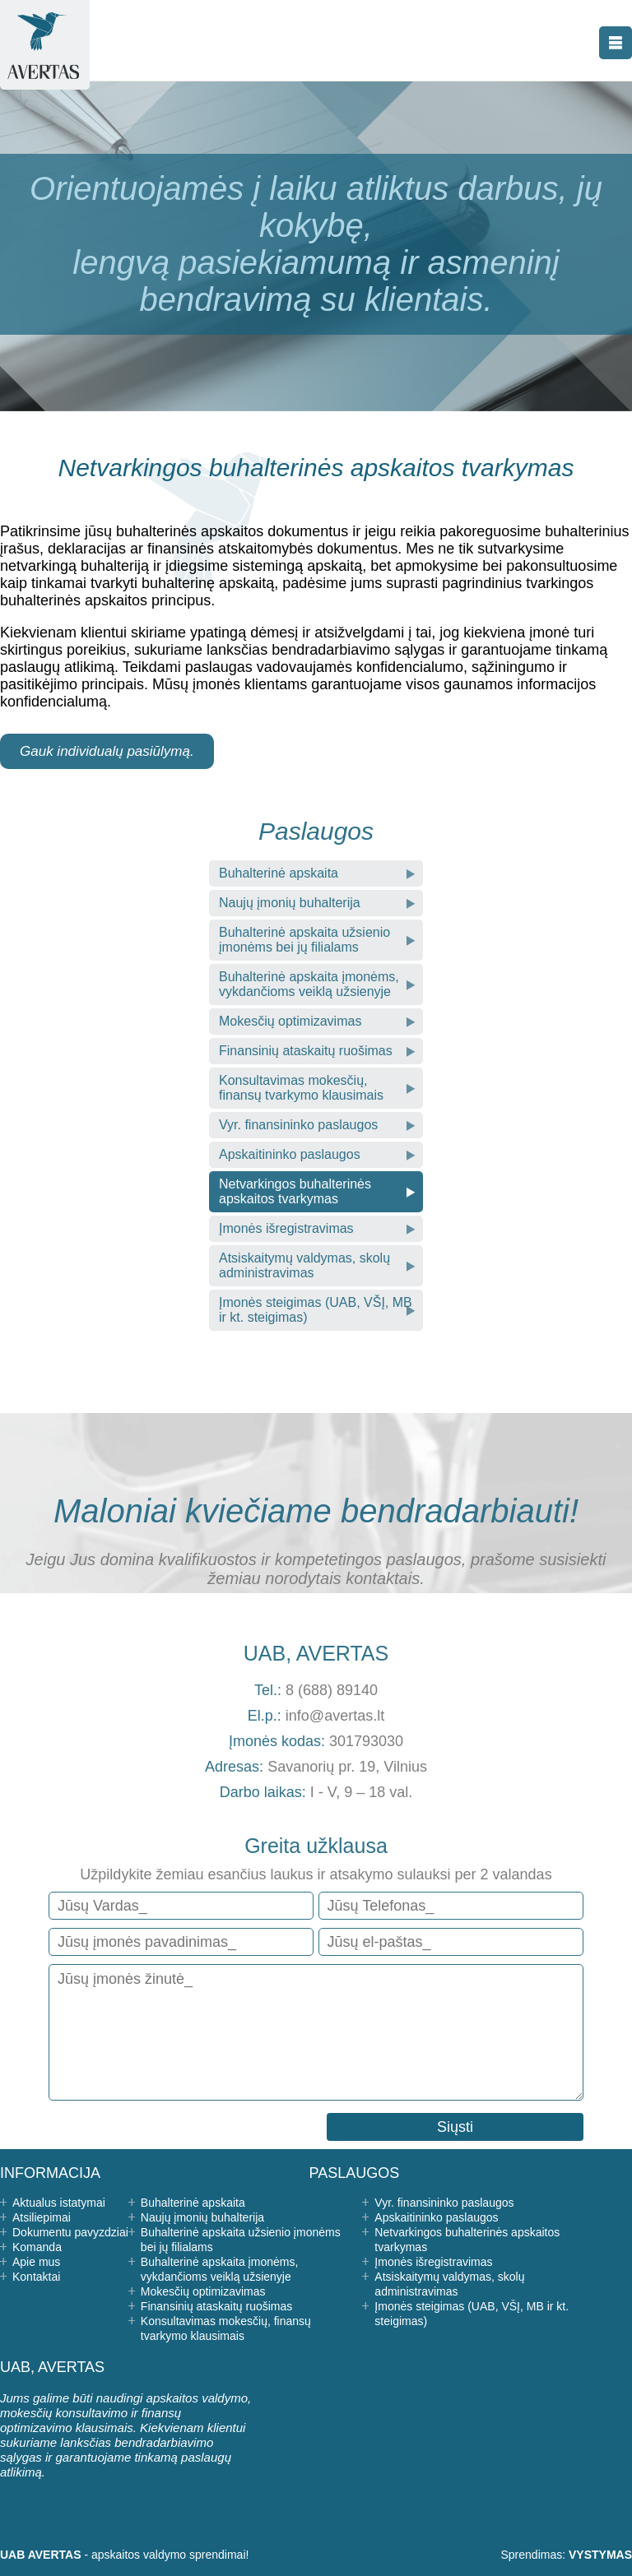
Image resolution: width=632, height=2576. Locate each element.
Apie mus (36, 2261)
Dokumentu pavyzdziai (70, 2232)
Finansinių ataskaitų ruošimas (306, 1051)
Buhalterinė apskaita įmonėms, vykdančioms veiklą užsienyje (309, 984)
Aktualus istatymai (58, 2202)
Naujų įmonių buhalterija (289, 903)
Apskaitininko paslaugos (289, 1154)
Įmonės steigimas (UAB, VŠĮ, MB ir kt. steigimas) (315, 1309)
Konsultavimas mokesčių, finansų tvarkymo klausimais (301, 1087)
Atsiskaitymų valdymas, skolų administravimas (304, 1265)
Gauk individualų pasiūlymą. (107, 751)
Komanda (37, 2247)
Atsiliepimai (41, 2217)
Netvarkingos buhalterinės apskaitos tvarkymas (295, 1191)
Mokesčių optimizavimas (290, 1021)
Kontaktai (36, 2276)
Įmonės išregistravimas (286, 1228)
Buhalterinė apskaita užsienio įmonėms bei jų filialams (304, 939)
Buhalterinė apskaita (278, 873)
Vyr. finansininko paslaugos (298, 1125)
